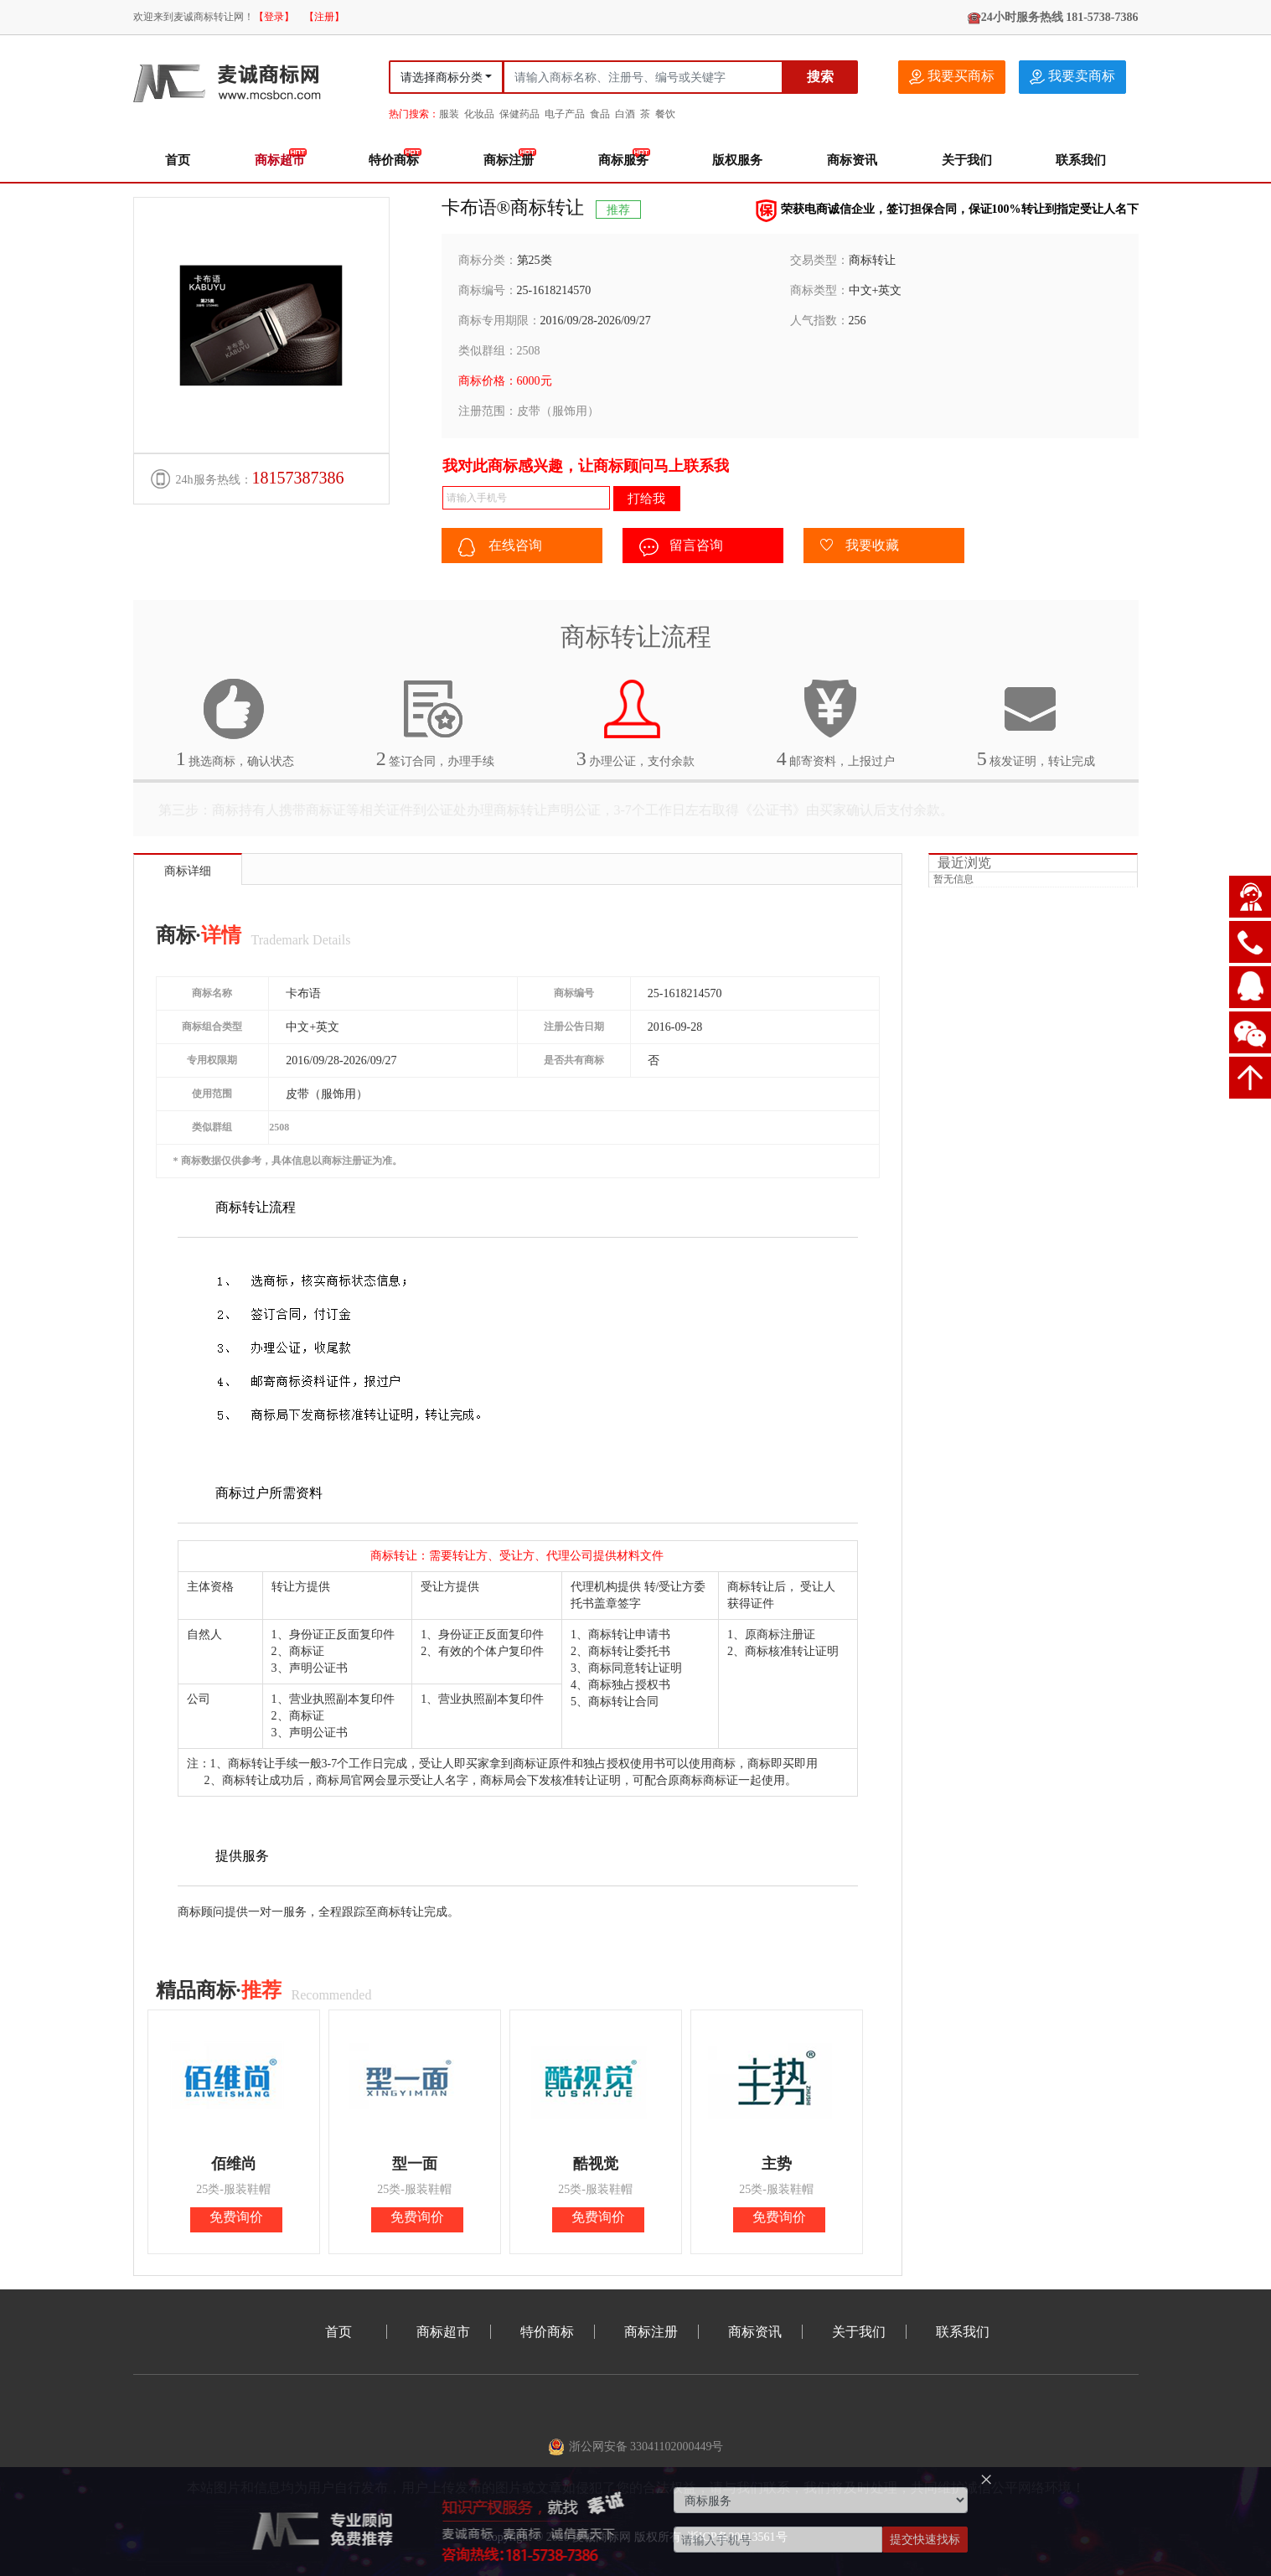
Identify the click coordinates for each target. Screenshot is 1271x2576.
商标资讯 (852, 160)
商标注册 (508, 160)
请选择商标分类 (441, 77)
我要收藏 (859, 546)
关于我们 (967, 160)
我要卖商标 (1072, 77)
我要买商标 (952, 77)
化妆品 (479, 114)
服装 (449, 114)
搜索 (820, 77)
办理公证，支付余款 (635, 723)
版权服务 (737, 160)
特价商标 (394, 160)
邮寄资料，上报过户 (836, 723)
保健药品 (519, 114)
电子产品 (565, 114)
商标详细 (187, 871)
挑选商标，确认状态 (235, 723)
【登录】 (274, 17)
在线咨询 (500, 547)
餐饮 (665, 114)
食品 (600, 114)
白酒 (625, 114)
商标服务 (623, 160)
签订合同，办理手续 (435, 723)
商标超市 (280, 160)
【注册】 (324, 17)
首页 (177, 160)
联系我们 (1081, 160)
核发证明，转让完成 (1036, 723)
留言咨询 (681, 547)
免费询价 (236, 2217)
